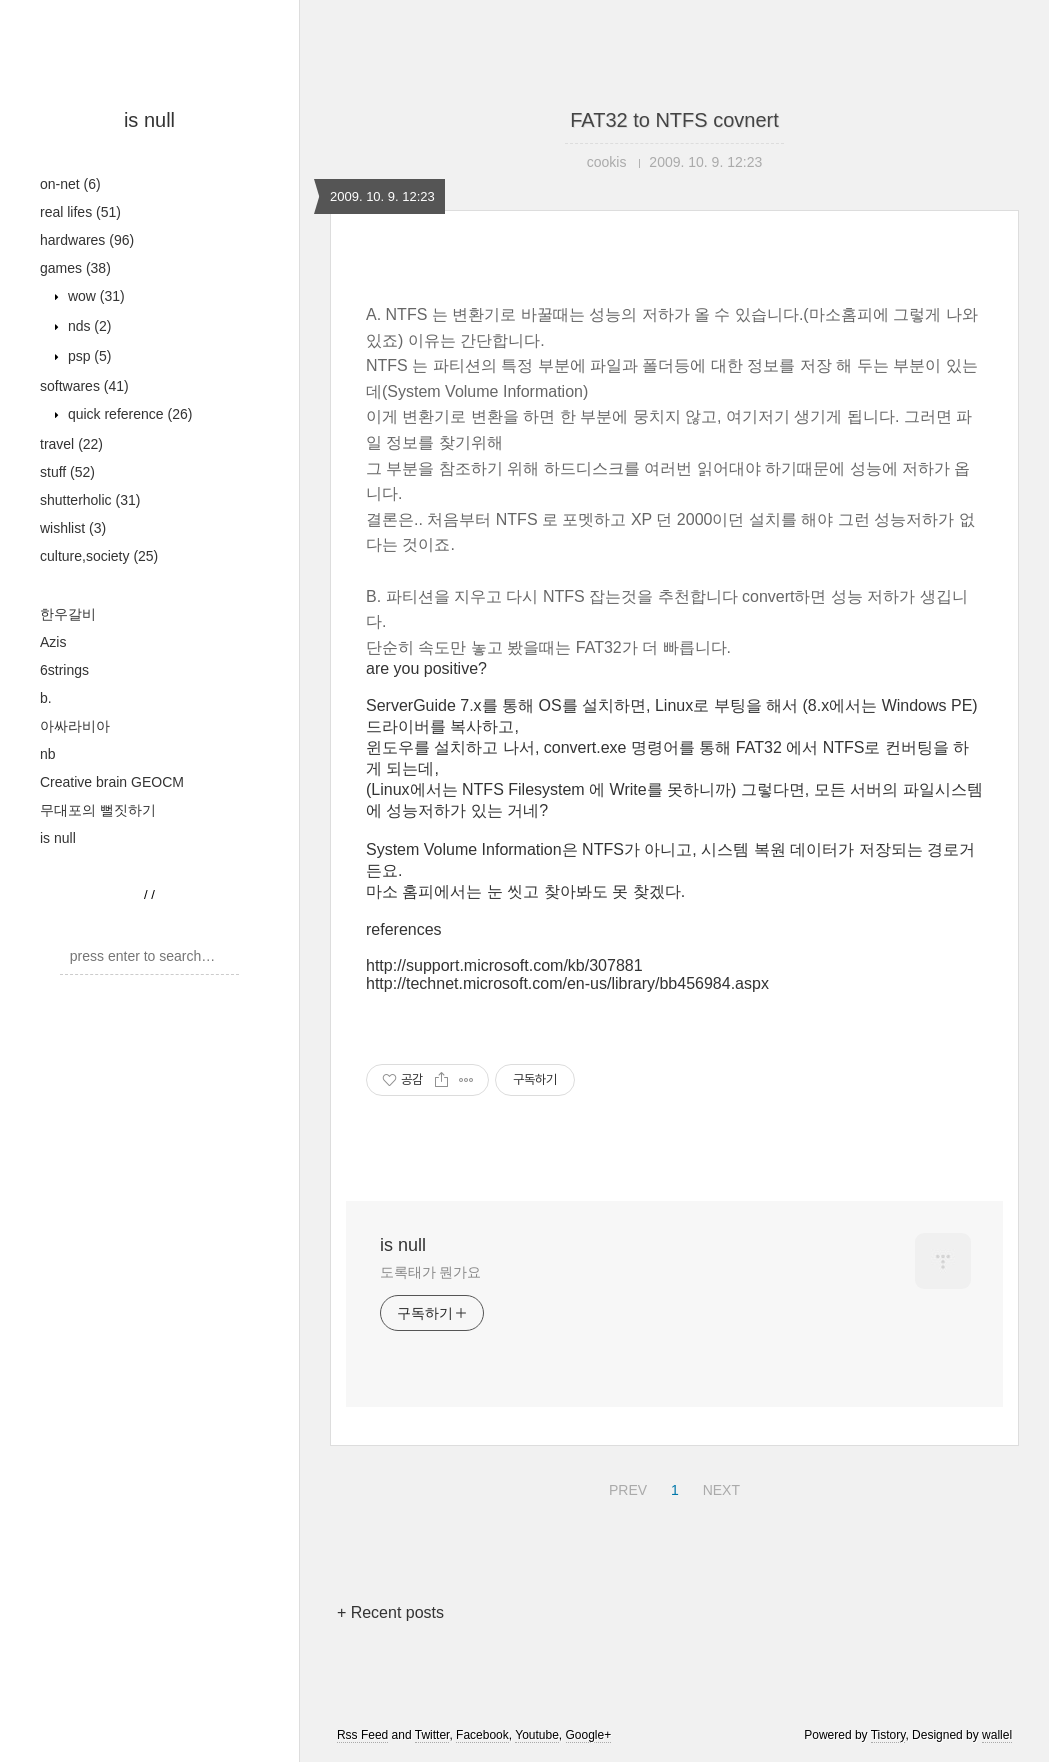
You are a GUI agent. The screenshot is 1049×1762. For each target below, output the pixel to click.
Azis (53, 642)
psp (87, 356)
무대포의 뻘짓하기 (98, 810)
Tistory (888, 1735)
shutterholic (90, 500)
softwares (84, 386)
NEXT (719, 1487)
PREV (625, 1487)
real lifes (80, 212)
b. (46, 698)
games (75, 268)
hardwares (87, 240)
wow (94, 296)
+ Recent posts (390, 1612)
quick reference (128, 414)
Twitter (432, 1735)
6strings (64, 670)
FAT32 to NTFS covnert (674, 120)
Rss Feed (362, 1735)
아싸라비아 (75, 726)
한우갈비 (68, 614)
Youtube (537, 1735)
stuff (67, 472)
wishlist (73, 528)
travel (71, 444)
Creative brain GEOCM (112, 782)
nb (48, 754)
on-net (70, 184)
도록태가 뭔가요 (430, 1272)
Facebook (482, 1735)
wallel (997, 1735)
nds (87, 326)
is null (149, 120)
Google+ (589, 1735)
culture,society (99, 556)
